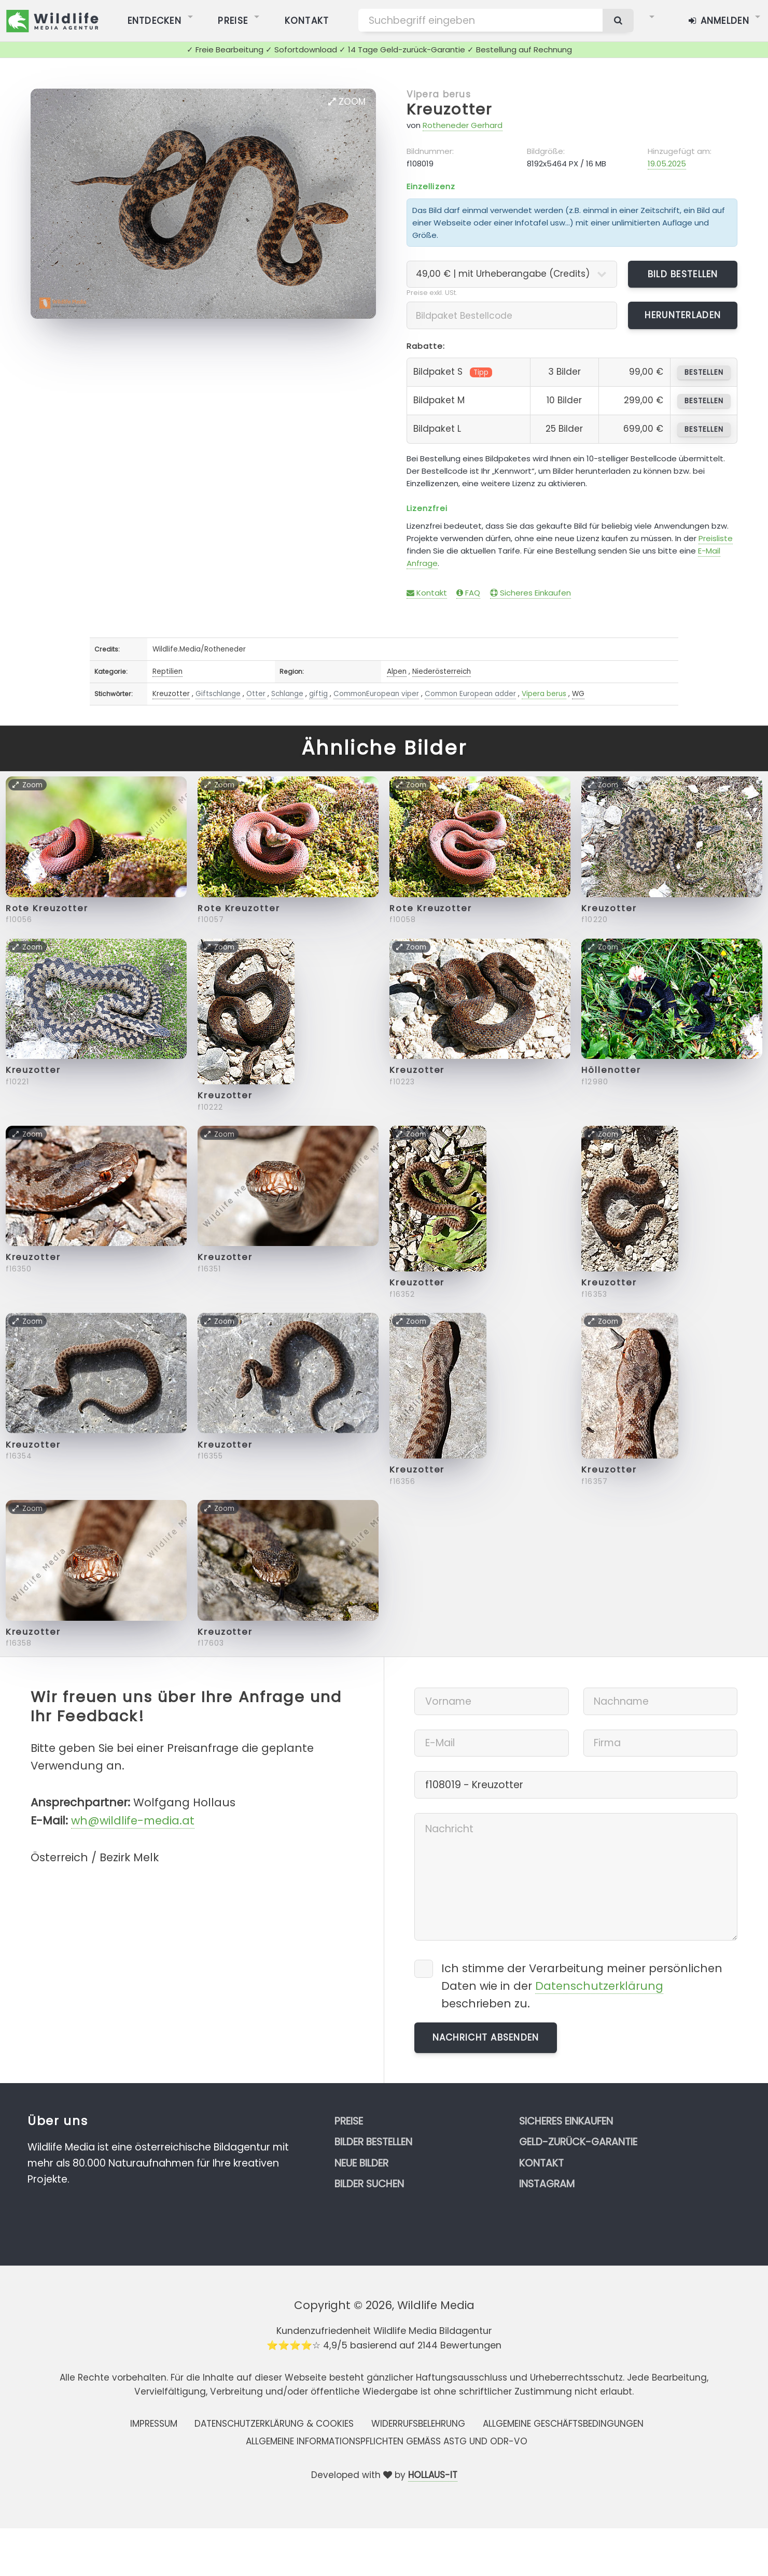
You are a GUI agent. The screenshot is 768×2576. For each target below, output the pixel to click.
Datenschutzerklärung (599, 1985)
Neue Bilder (361, 2163)
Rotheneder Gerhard (462, 125)
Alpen (397, 671)
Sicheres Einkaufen (530, 592)
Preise (348, 2121)
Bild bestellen (683, 274)
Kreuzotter (450, 109)
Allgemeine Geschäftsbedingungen (563, 2423)
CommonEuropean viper (376, 694)
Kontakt (427, 592)
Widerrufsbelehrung (418, 2423)
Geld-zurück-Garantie (578, 2142)
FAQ (468, 592)
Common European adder (470, 694)
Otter (256, 694)
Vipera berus (439, 94)
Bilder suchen (369, 2184)
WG (578, 694)
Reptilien (167, 671)
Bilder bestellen (373, 2142)
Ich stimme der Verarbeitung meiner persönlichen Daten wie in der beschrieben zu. (581, 1986)
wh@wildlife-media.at (132, 1820)
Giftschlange (218, 694)
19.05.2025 (667, 163)
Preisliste (716, 538)
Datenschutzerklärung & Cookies (274, 2423)
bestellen (704, 372)
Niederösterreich (441, 671)
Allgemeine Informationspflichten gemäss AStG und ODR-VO (386, 2441)
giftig (318, 694)
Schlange (287, 694)
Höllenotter (610, 1070)
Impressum (153, 2423)
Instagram (547, 2184)
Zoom (347, 101)
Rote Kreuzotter (47, 908)
